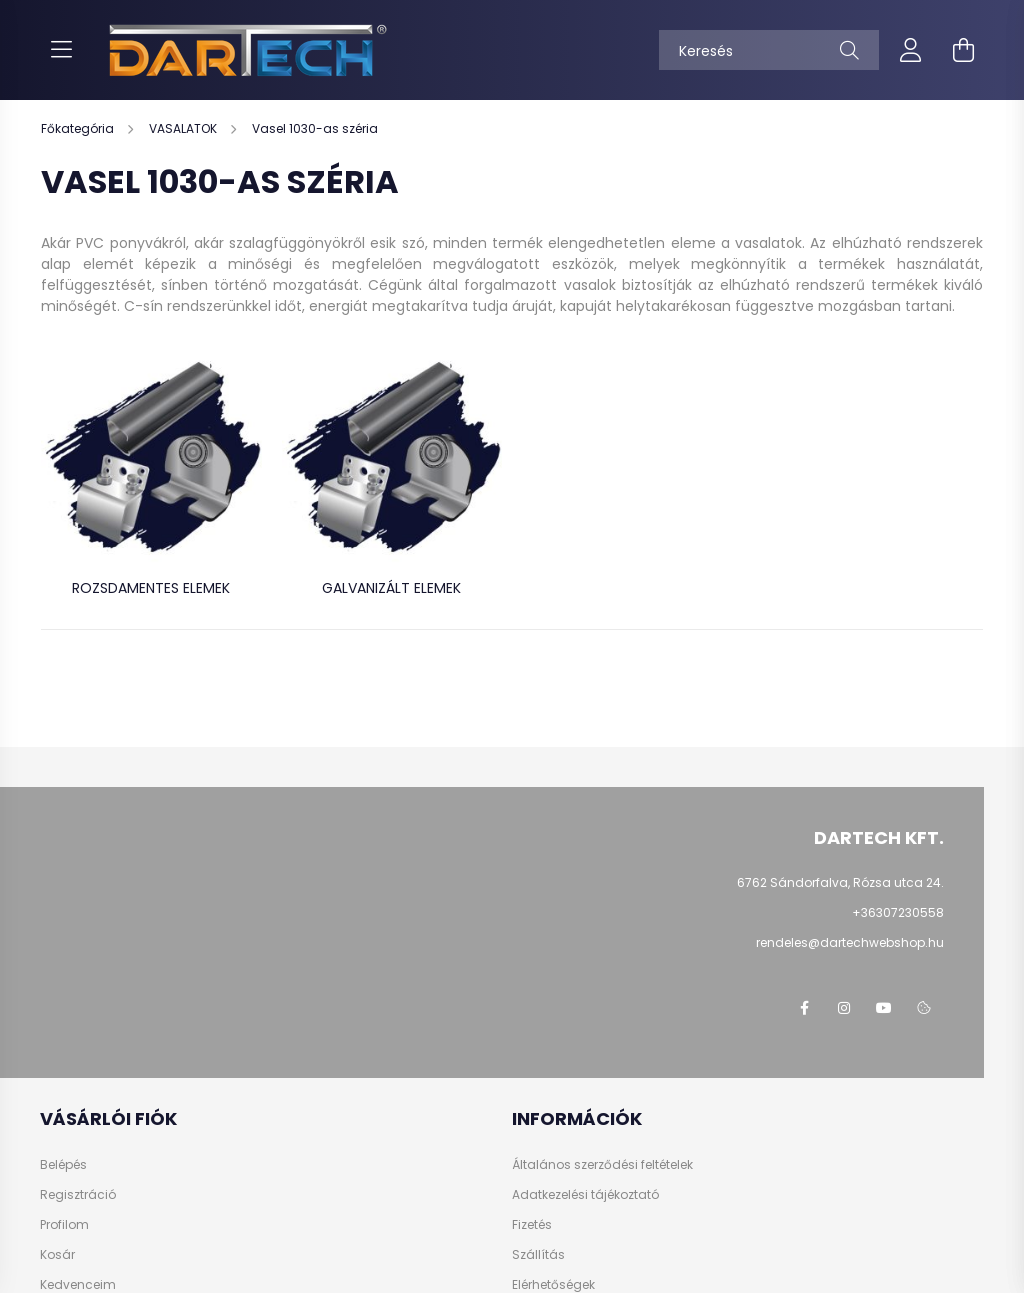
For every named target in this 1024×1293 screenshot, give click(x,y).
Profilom (64, 1225)
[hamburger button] (61, 50)
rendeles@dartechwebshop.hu (850, 942)
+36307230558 (898, 912)
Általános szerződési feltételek (602, 1165)
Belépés (63, 1165)
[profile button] (911, 50)
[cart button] (963, 50)
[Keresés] (769, 50)
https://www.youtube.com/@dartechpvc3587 (884, 1008)
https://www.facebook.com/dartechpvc (804, 1008)
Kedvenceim (78, 1285)
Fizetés (532, 1225)
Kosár (57, 1255)
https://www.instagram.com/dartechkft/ (844, 1008)
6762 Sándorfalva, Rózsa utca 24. (840, 882)
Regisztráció (78, 1195)
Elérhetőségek (553, 1285)
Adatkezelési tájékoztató (585, 1195)
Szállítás (538, 1255)
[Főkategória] (79, 128)
